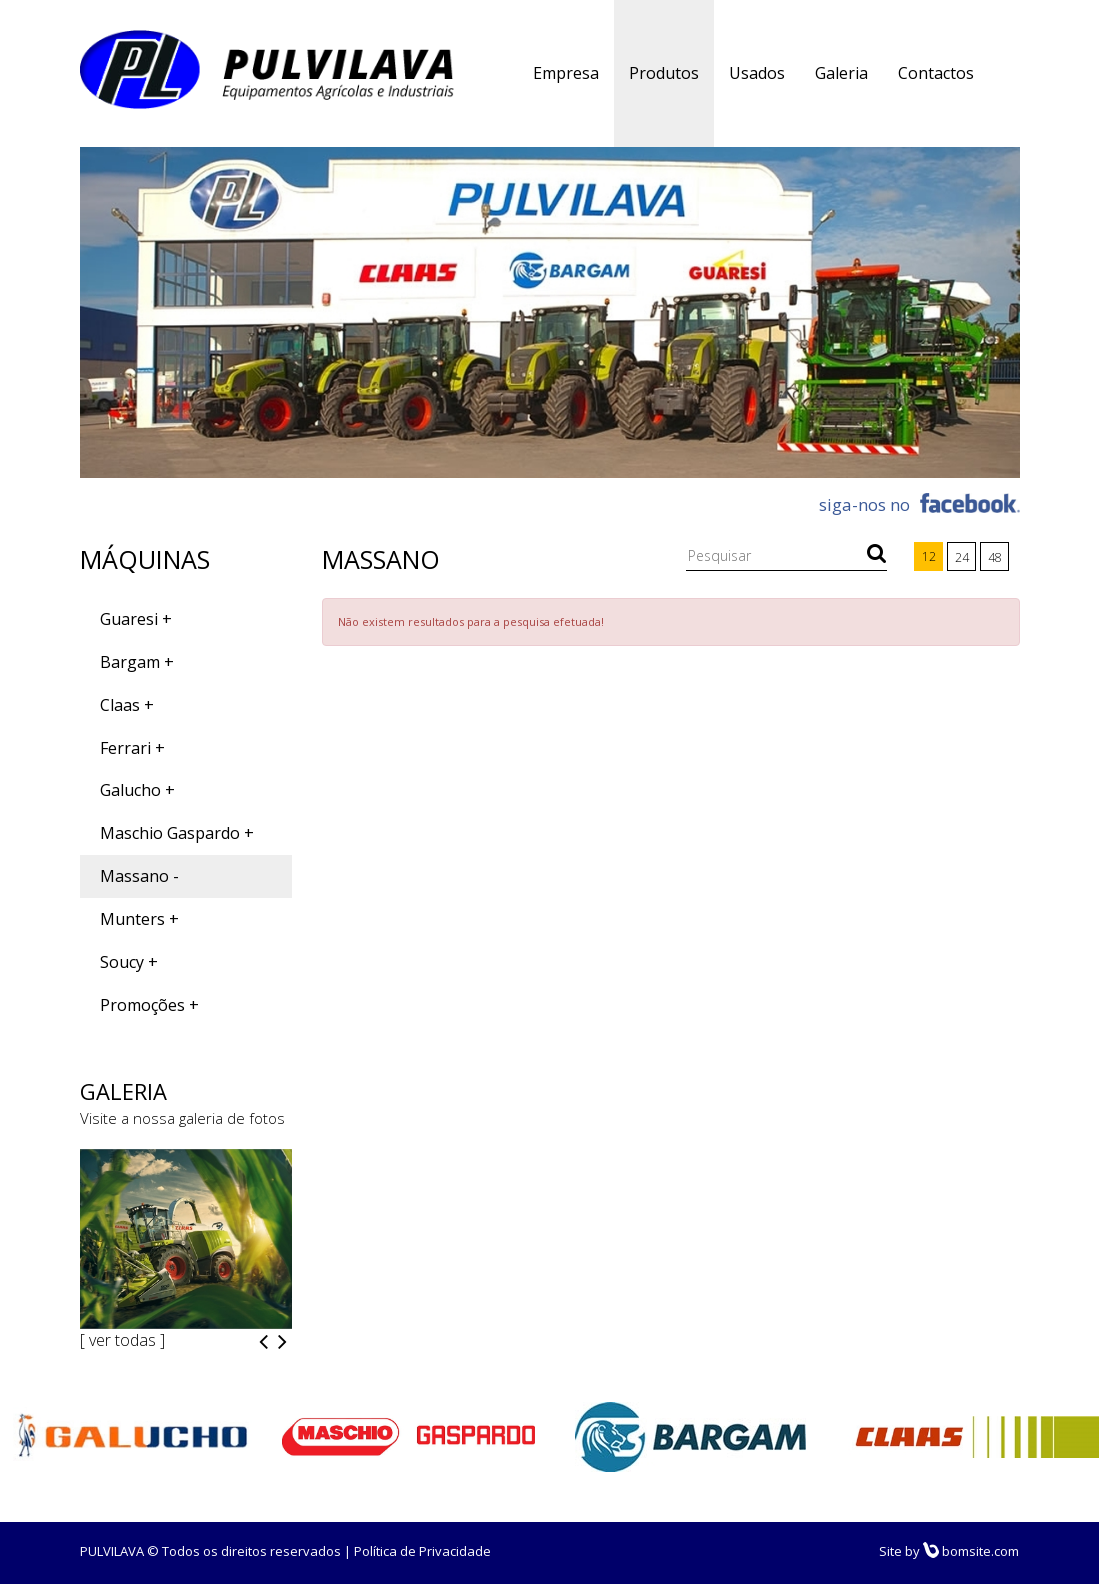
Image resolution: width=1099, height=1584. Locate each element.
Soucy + (129, 962)
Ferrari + (132, 748)
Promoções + (149, 1005)
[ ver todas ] (122, 1340)
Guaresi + (136, 619)
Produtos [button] (664, 73)
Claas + (127, 705)
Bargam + (137, 662)
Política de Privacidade (422, 1551)
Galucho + (137, 790)
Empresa (566, 73)
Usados (757, 73)
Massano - (139, 876)
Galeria (841, 73)
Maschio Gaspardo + (177, 833)
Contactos (936, 73)
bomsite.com (971, 1551)
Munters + (139, 919)
